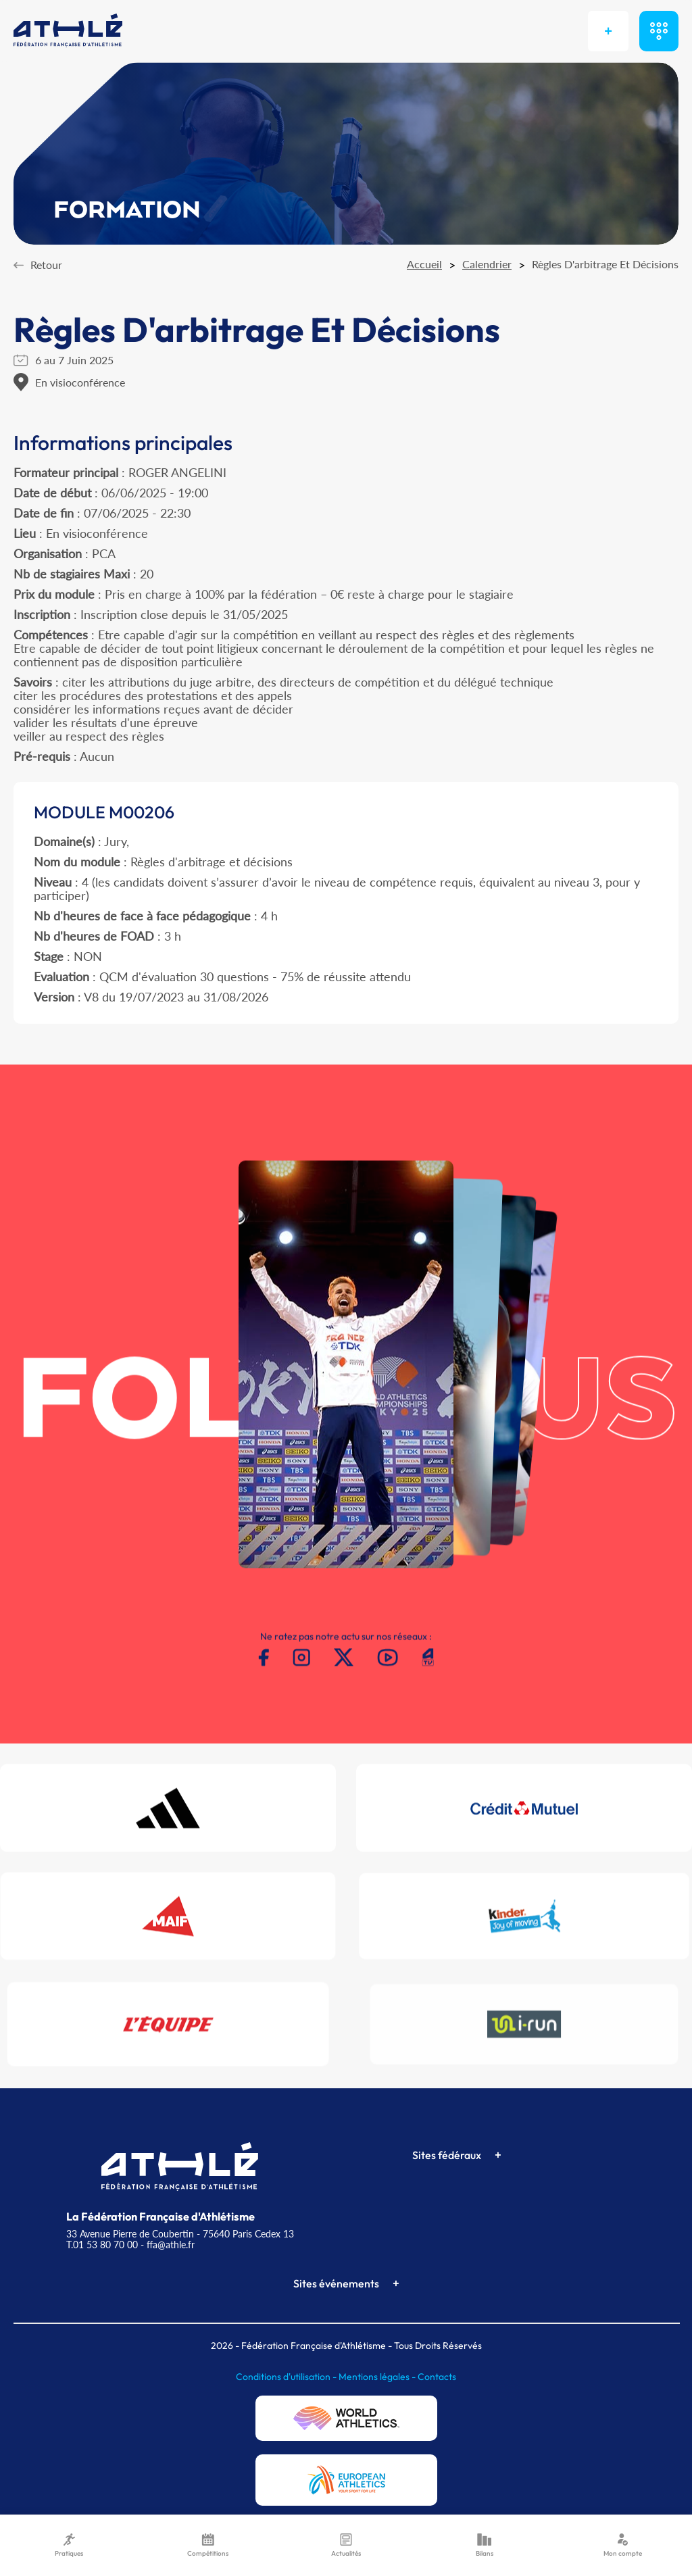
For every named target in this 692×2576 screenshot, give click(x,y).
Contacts (437, 2377)
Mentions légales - (378, 2377)
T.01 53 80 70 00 (102, 2244)
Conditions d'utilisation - (287, 2377)
